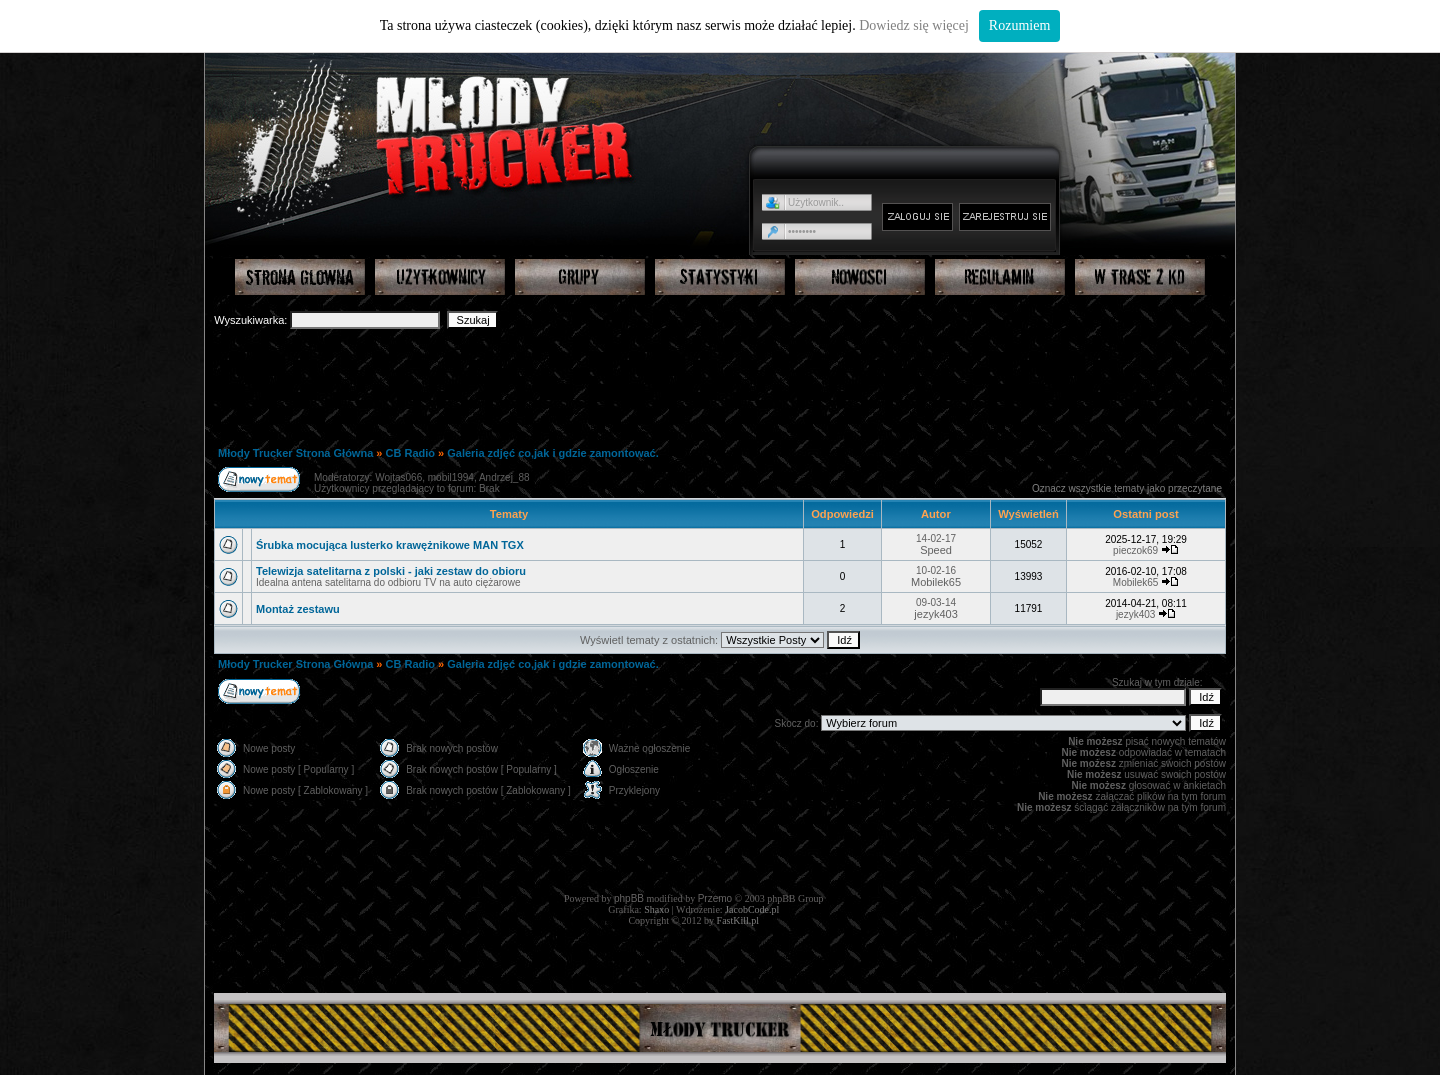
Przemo (715, 898)
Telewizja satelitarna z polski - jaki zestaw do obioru (391, 571)
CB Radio (411, 453)
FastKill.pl (738, 920)
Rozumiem (1019, 25)
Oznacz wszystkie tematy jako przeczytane (1127, 488)
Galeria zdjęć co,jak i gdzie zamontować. (553, 453)
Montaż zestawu (298, 609)
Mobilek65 (936, 582)
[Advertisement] (720, 386)
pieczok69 (1135, 550)
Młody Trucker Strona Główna (295, 453)
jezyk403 (935, 614)
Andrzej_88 (504, 477)
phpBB (629, 898)
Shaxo (656, 909)
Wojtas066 (398, 477)
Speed (936, 550)
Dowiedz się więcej (914, 25)
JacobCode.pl (752, 909)
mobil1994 (451, 477)
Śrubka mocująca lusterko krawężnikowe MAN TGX (390, 545)
